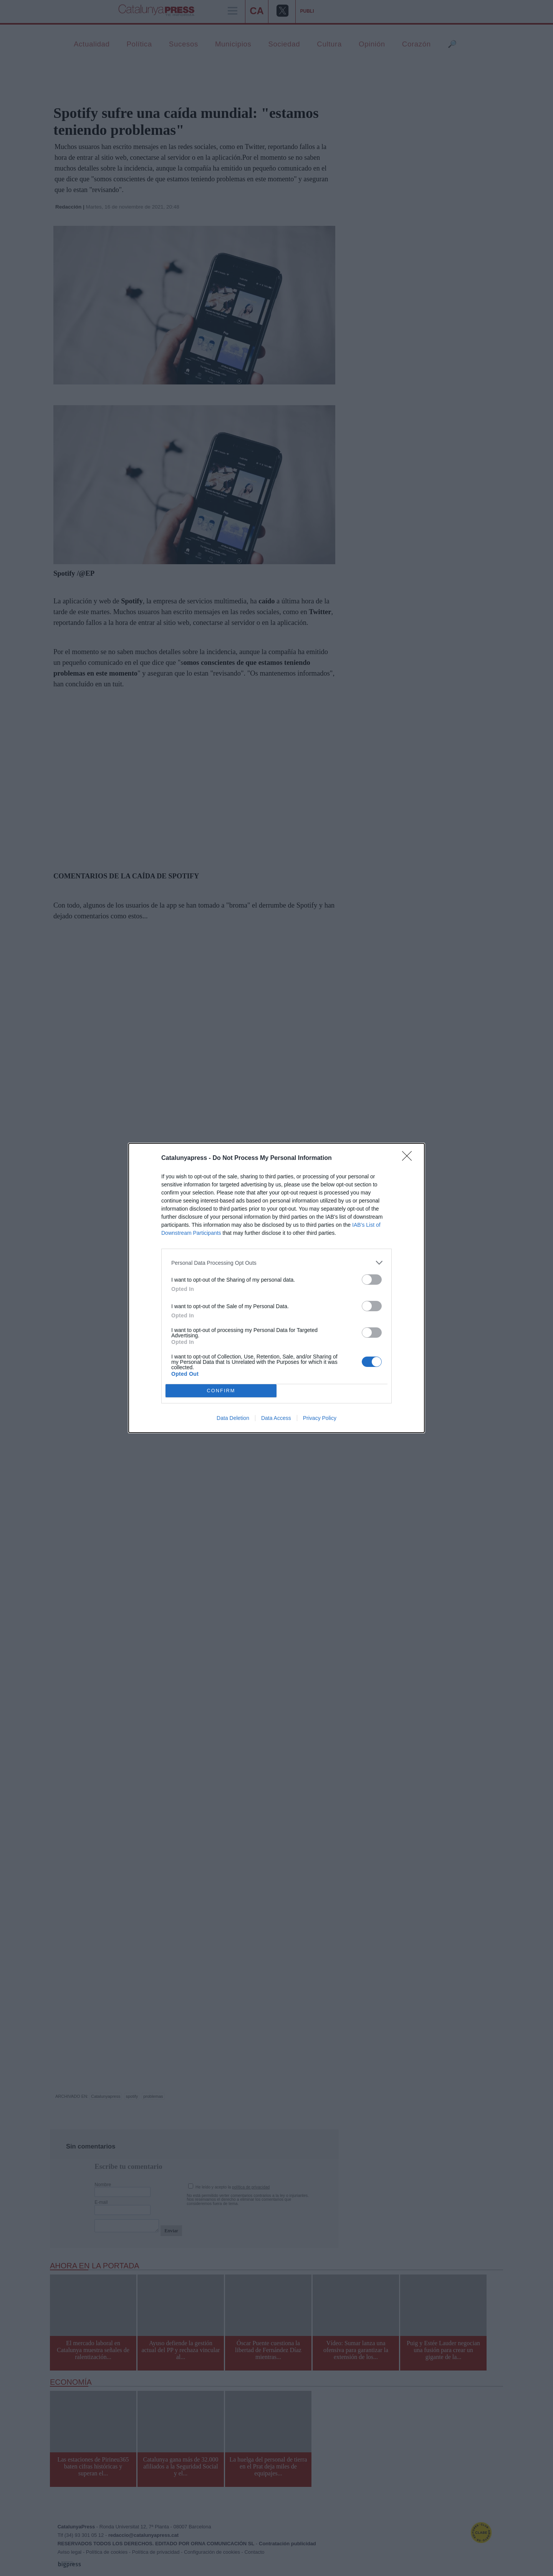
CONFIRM (221, 1391)
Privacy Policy (319, 1418)
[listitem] (276, 1263)
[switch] (372, 1279)
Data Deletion (233, 1418)
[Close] (409, 1158)
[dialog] (276, 1288)
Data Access (276, 1418)
